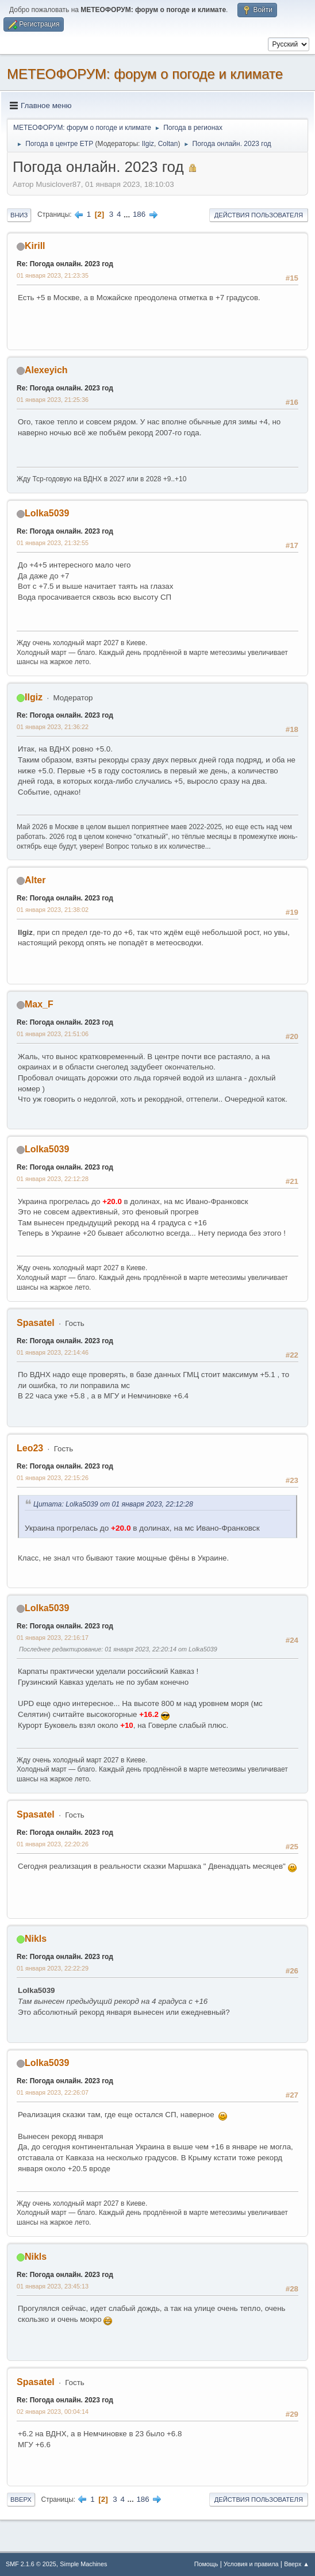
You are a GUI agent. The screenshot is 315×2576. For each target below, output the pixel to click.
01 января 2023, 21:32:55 (53, 542)
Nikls (36, 1938)
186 (139, 214)
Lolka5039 (47, 513)
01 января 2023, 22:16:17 (53, 1637)
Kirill (35, 246)
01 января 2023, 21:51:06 (53, 1033)
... (128, 214)
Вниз (19, 215)
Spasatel (36, 1323)
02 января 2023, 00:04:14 (53, 2411)
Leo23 (30, 1448)
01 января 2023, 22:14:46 (53, 1352)
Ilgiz (148, 144)
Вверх (21, 2499)
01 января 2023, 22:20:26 (53, 1844)
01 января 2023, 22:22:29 (53, 1968)
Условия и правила (251, 2563)
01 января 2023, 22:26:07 (53, 2092)
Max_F (39, 1004)
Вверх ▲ (296, 2563)
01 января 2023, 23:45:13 (53, 2286)
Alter (35, 880)
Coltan (168, 144)
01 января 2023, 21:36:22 (53, 726)
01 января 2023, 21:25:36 (53, 399)
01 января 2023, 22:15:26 (53, 1477)
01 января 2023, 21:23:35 (53, 275)
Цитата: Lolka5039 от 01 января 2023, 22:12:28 (113, 1504)
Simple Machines (83, 2563)
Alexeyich (46, 370)
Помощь (206, 2563)
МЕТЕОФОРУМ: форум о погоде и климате (145, 74)
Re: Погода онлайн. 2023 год (65, 264)
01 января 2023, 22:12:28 (53, 1178)
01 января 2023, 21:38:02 (53, 909)
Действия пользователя (258, 215)
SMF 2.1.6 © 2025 (31, 2563)
